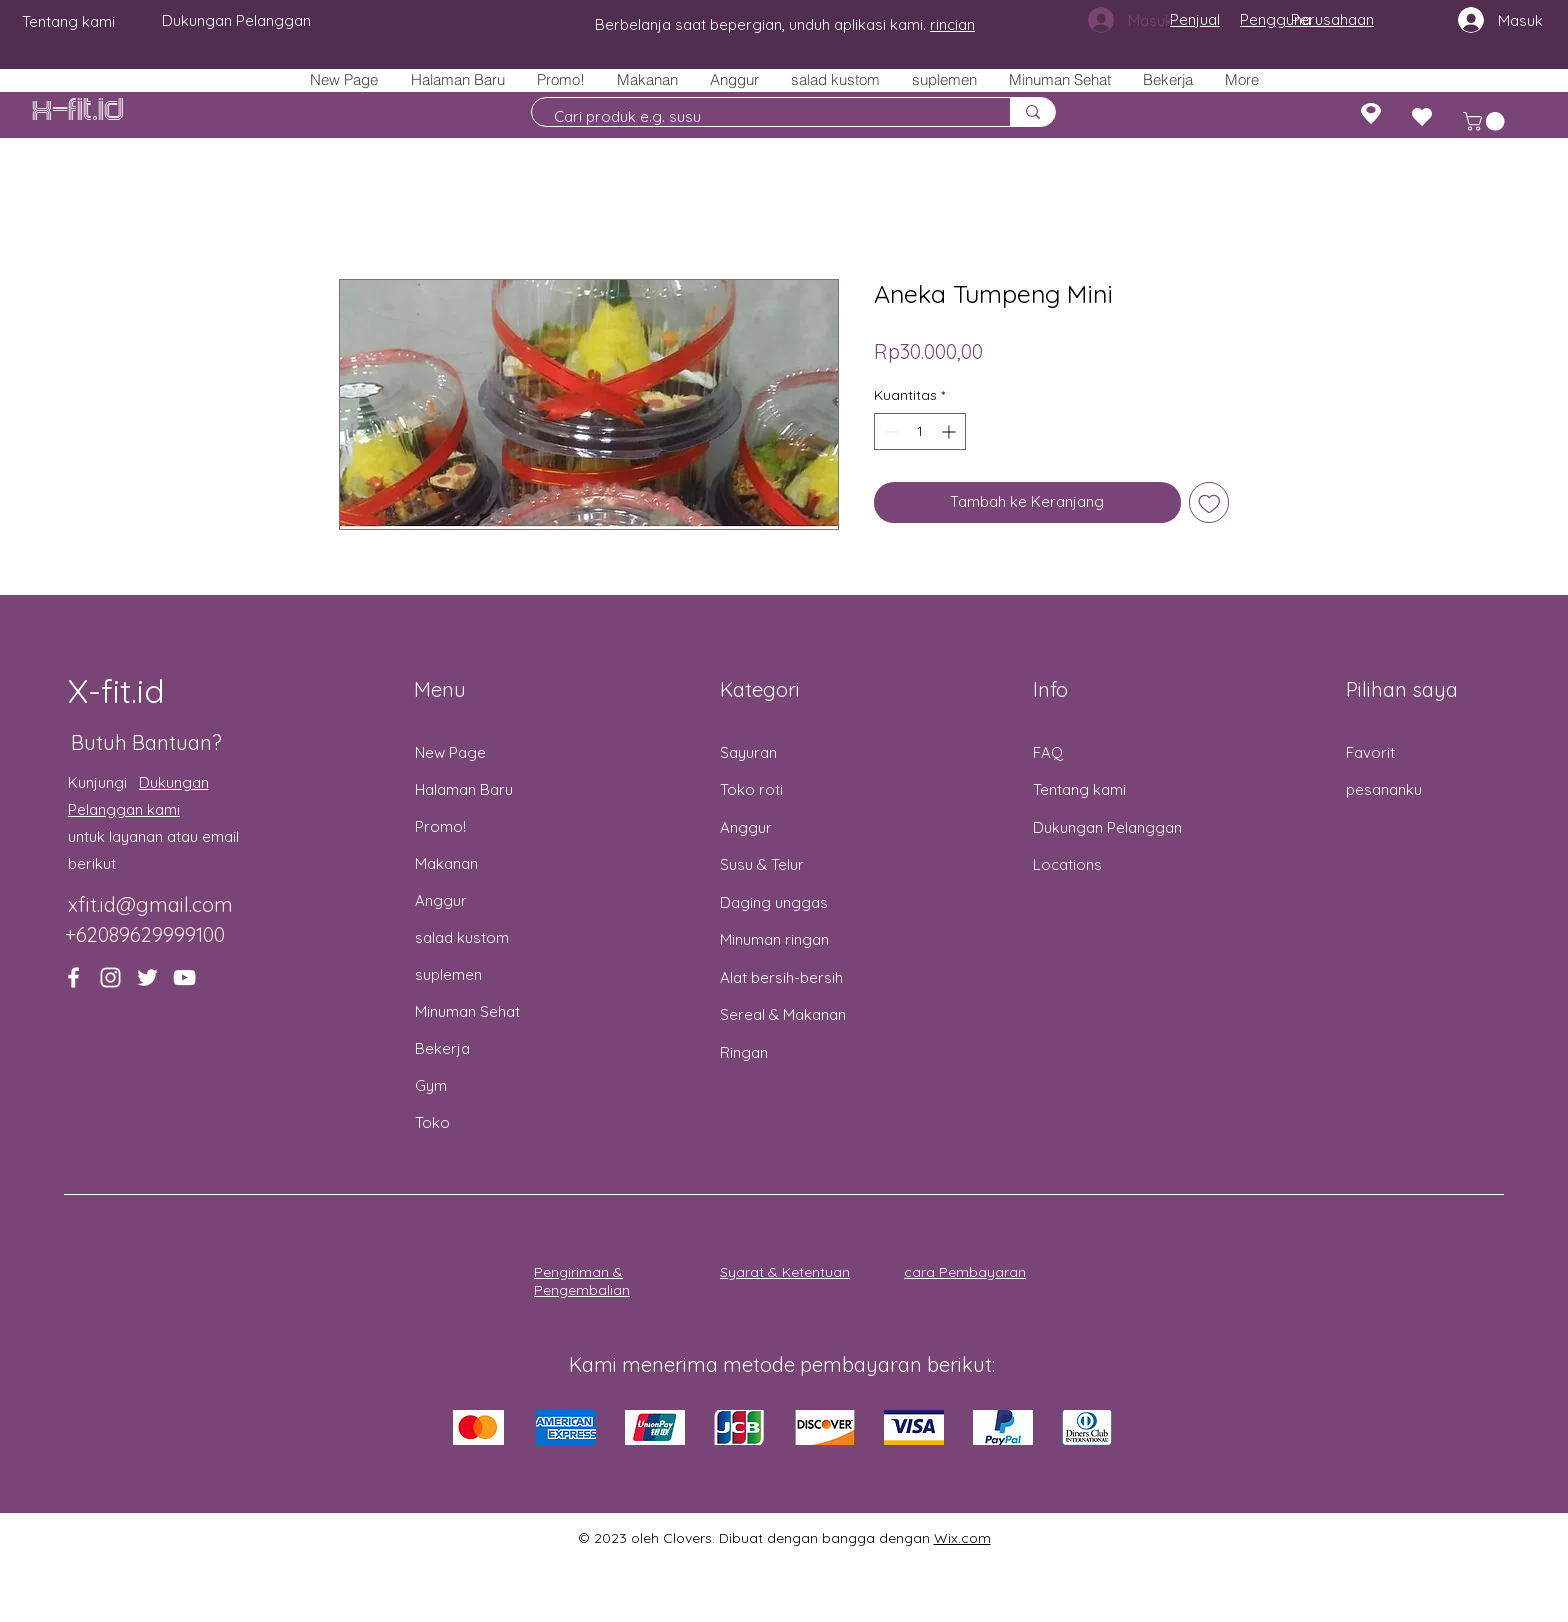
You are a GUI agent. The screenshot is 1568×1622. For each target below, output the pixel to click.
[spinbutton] (920, 431)
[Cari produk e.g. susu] (761, 116)
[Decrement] (889, 431)
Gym (431, 1085)
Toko (432, 1122)
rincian (952, 24)
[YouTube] (184, 977)
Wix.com (962, 1538)
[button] (646, 79)
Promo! (440, 826)
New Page (450, 752)
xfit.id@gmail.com (150, 904)
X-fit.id (78, 110)
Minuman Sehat (467, 1011)
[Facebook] (73, 977)
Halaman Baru (464, 789)
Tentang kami (1079, 789)
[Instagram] (110, 977)
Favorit (1370, 752)
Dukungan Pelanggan (1107, 827)
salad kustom (462, 937)
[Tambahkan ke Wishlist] (1209, 502)
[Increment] (950, 431)
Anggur (441, 900)
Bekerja (442, 1048)
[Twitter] (147, 977)
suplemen (448, 974)
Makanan (446, 863)
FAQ (1048, 752)
